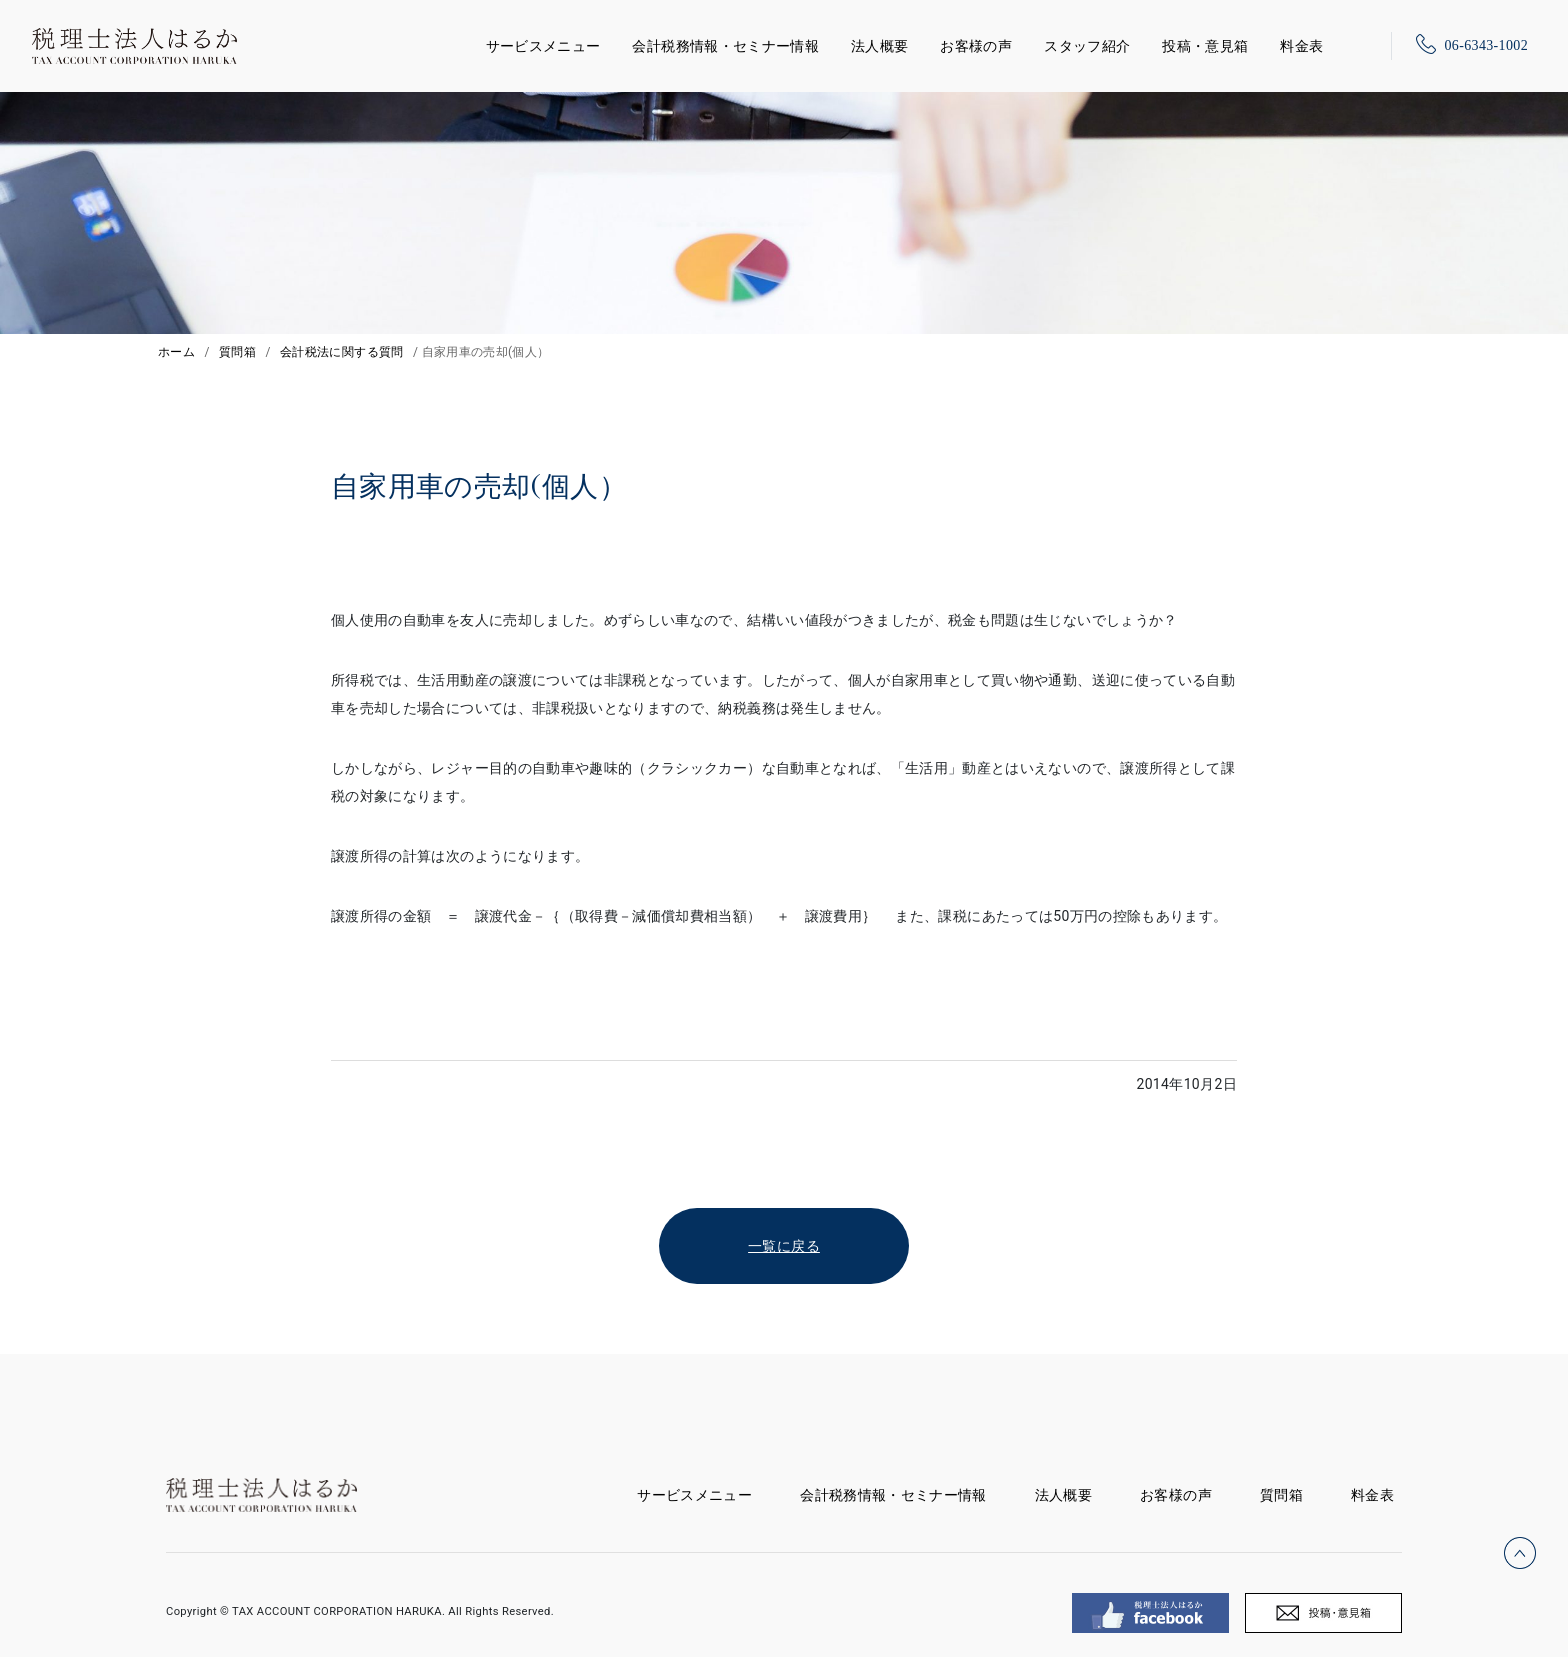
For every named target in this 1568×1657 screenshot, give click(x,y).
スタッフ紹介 (1087, 46)
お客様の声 (976, 46)
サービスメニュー (543, 42)
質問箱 (237, 352)
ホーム (176, 352)
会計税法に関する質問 (342, 352)
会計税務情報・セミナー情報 (725, 46)
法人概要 (879, 46)
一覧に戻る (784, 1246)
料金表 (1301, 46)
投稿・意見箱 (1205, 46)
